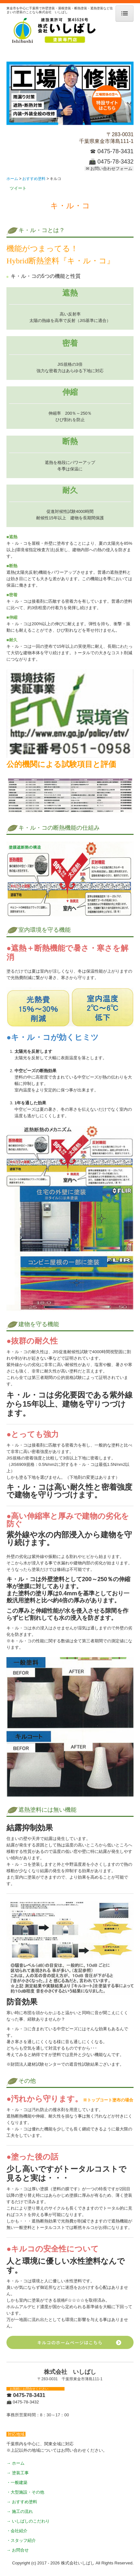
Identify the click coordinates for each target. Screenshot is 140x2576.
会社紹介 (19, 2530)
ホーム (18, 2463)
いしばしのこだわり (31, 2521)
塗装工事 (20, 2472)
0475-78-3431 (115, 151)
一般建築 (19, 2482)
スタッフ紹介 (23, 2540)
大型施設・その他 (27, 2492)
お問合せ (20, 2550)
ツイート (18, 188)
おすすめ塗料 (24, 2501)
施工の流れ (22, 2511)
